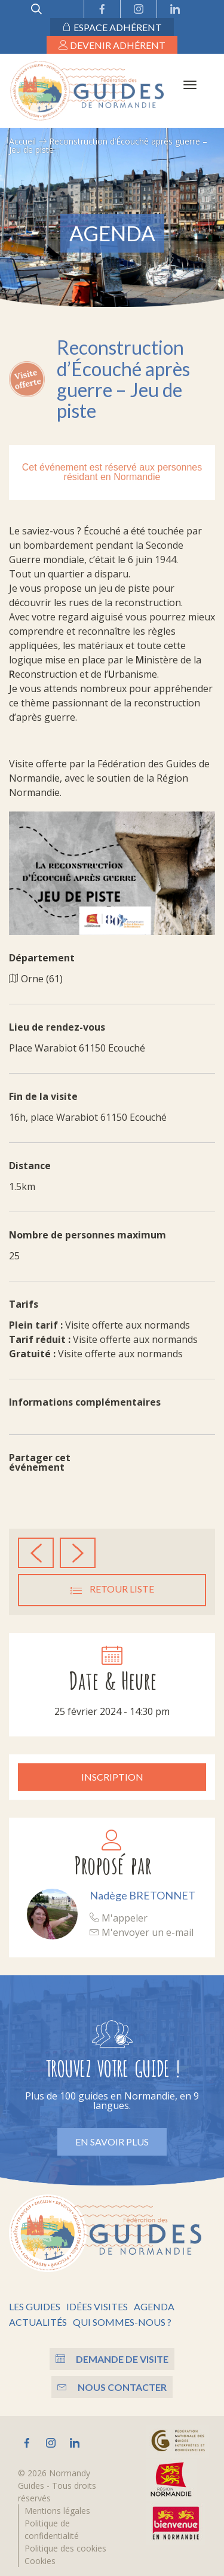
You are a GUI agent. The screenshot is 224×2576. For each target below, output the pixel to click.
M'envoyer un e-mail (142, 1932)
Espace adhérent (112, 27)
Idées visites (97, 2306)
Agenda (154, 2306)
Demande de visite (112, 2359)
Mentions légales (57, 2510)
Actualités (38, 2322)
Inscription (112, 1776)
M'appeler (119, 1918)
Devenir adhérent (112, 45)
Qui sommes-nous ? (122, 2322)
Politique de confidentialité (51, 2529)
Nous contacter (112, 2387)
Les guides (34, 2306)
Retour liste (112, 1589)
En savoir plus (112, 2141)
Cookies (40, 2560)
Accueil (22, 141)
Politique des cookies (65, 2548)
